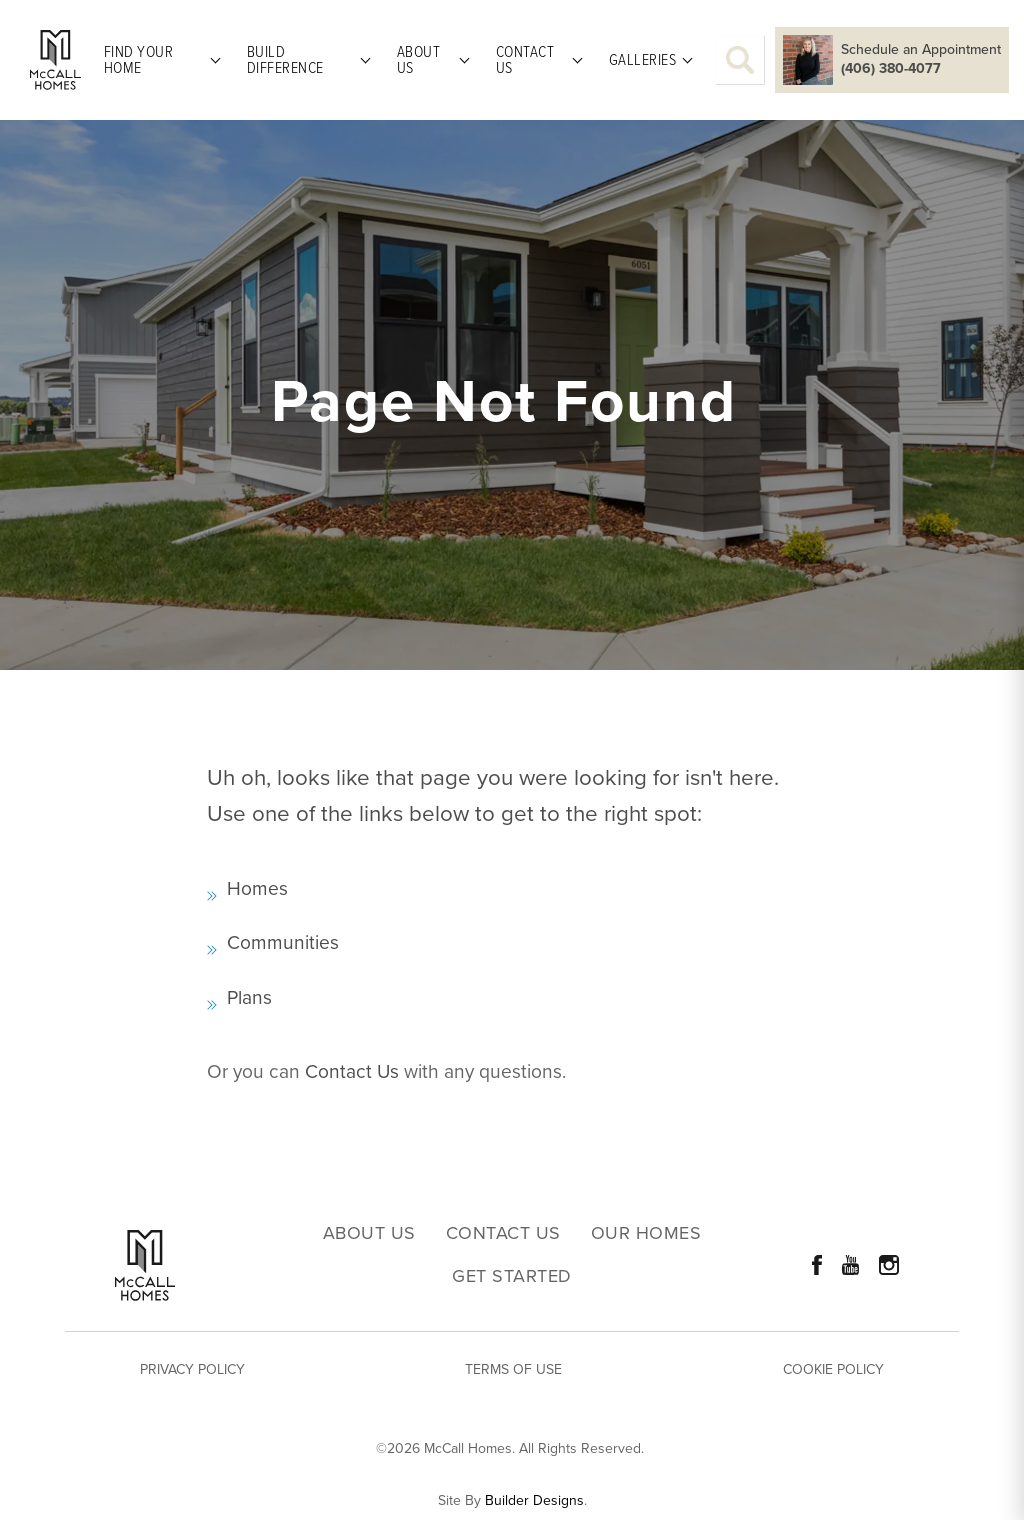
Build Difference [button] (285, 59)
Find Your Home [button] (139, 59)
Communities (283, 942)
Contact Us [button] (525, 59)
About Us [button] (419, 59)
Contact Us (352, 1071)
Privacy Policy (192, 1369)
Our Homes (646, 1233)
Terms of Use (513, 1369)
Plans (249, 997)
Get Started (512, 1276)
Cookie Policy (833, 1369)
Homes (257, 888)
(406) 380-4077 (891, 69)
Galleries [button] (643, 59)
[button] (740, 60)
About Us (369, 1233)
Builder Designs (534, 1501)
